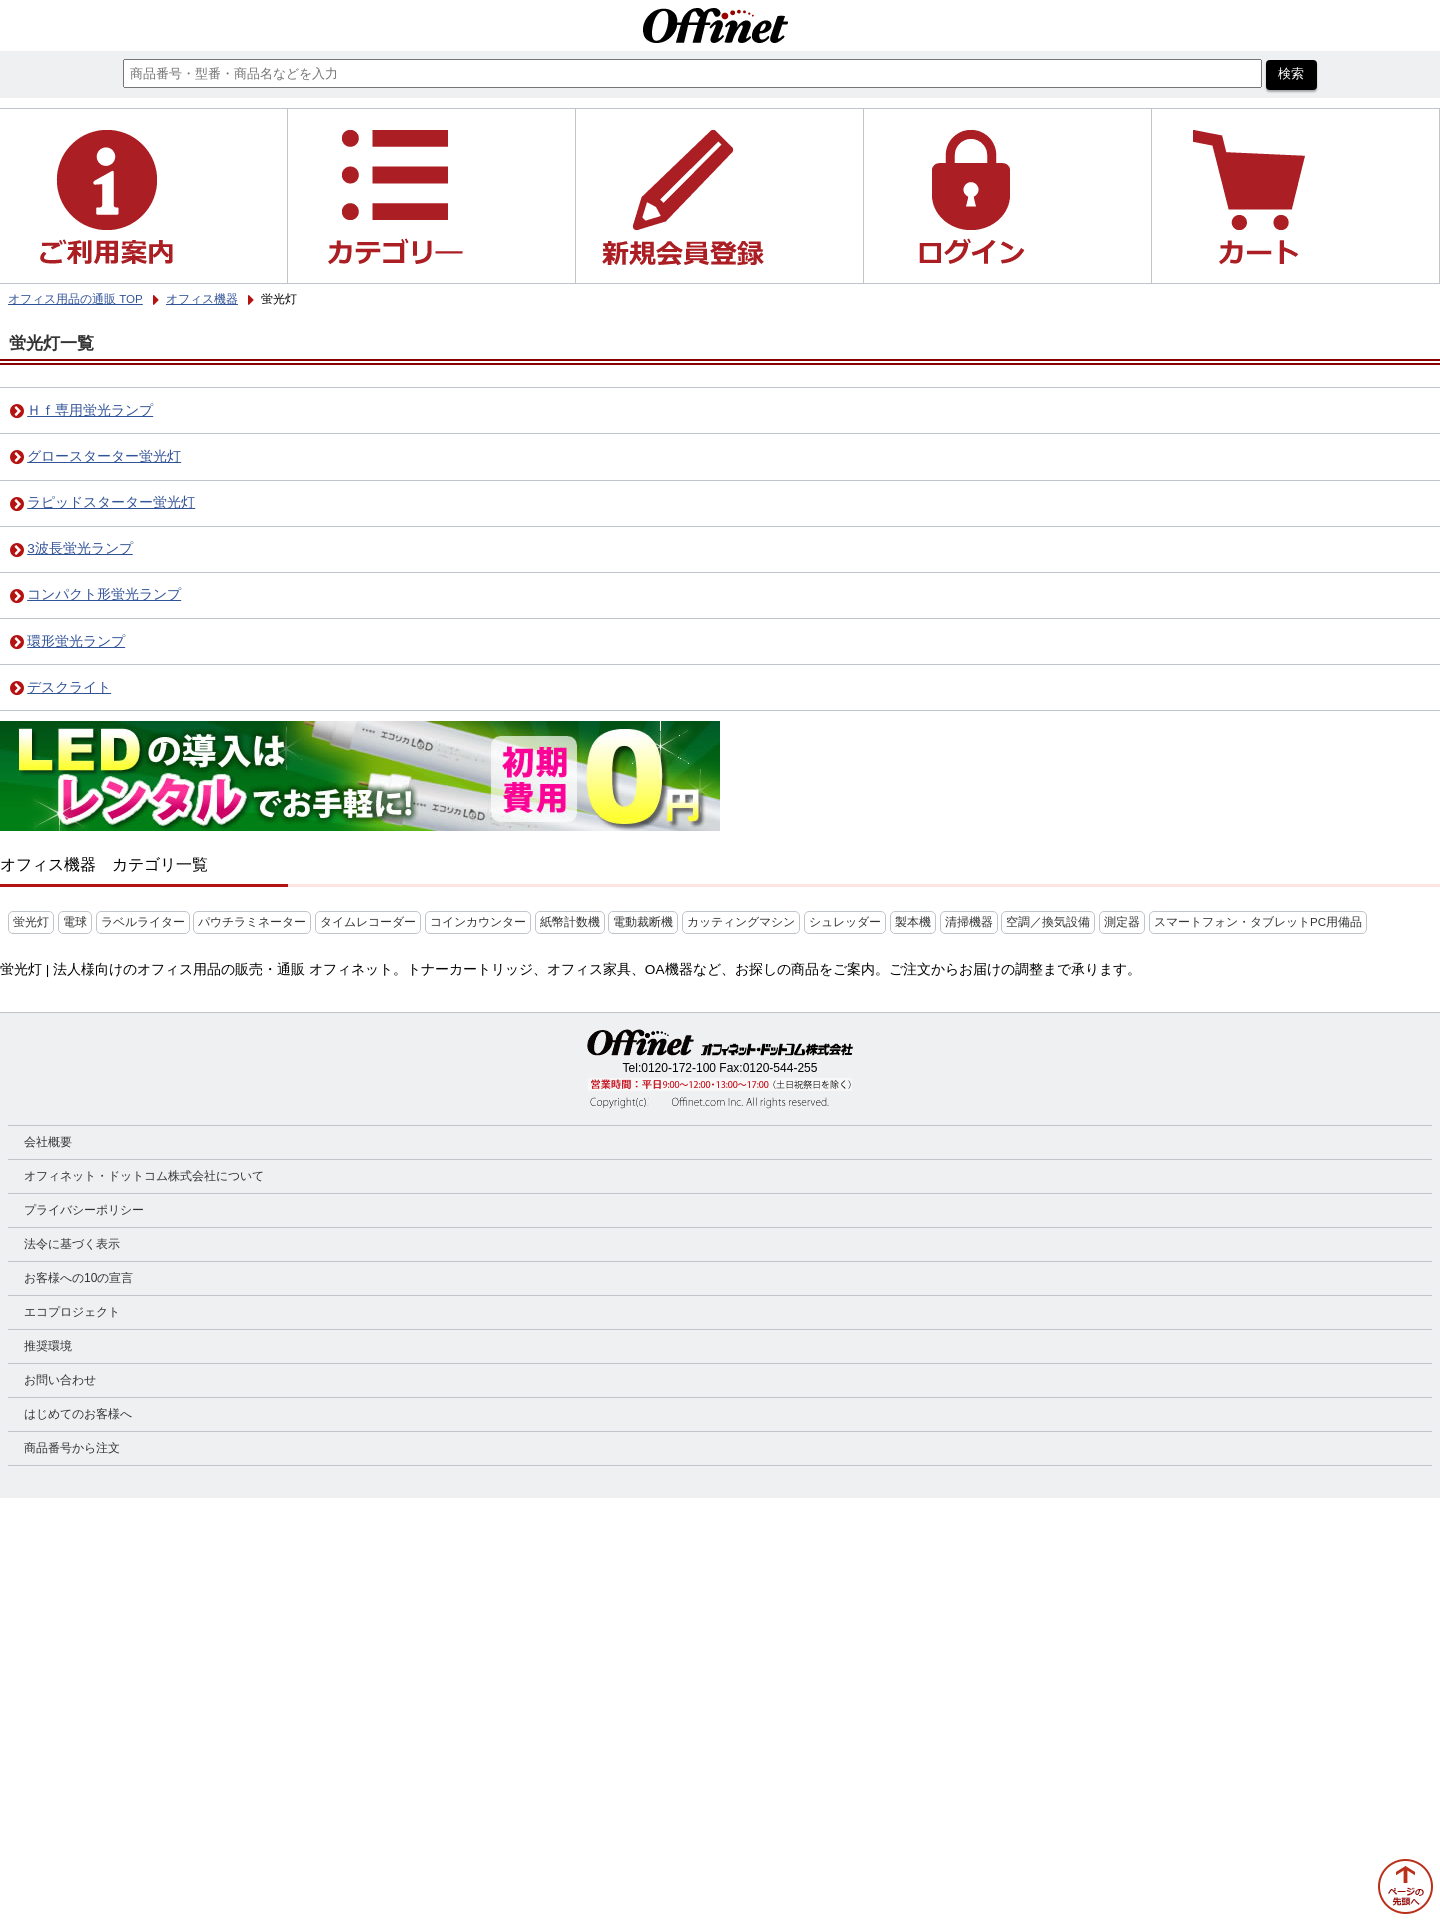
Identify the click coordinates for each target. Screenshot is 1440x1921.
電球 (75, 922)
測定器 (1122, 922)
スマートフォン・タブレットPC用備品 (1258, 922)
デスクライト (69, 687)
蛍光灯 (31, 922)
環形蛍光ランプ (76, 641)
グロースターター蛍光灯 (104, 456)
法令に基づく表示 (72, 1244)
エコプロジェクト (72, 1312)
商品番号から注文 (72, 1448)
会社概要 (48, 1142)
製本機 (913, 922)
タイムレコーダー (368, 922)
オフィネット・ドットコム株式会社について (144, 1176)
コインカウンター (478, 922)
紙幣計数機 (570, 922)
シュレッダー (845, 922)
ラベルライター (143, 922)
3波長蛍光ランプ (80, 548)
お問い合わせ (60, 1380)
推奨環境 (48, 1346)
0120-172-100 (678, 1068)
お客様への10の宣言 (78, 1278)
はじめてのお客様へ (78, 1414)
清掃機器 (969, 922)
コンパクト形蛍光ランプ (104, 594)
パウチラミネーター (252, 922)
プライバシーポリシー (84, 1210)
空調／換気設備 (1048, 922)
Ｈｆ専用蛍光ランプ (90, 410)
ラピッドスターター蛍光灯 (111, 502)
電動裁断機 (643, 922)
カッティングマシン (741, 922)
